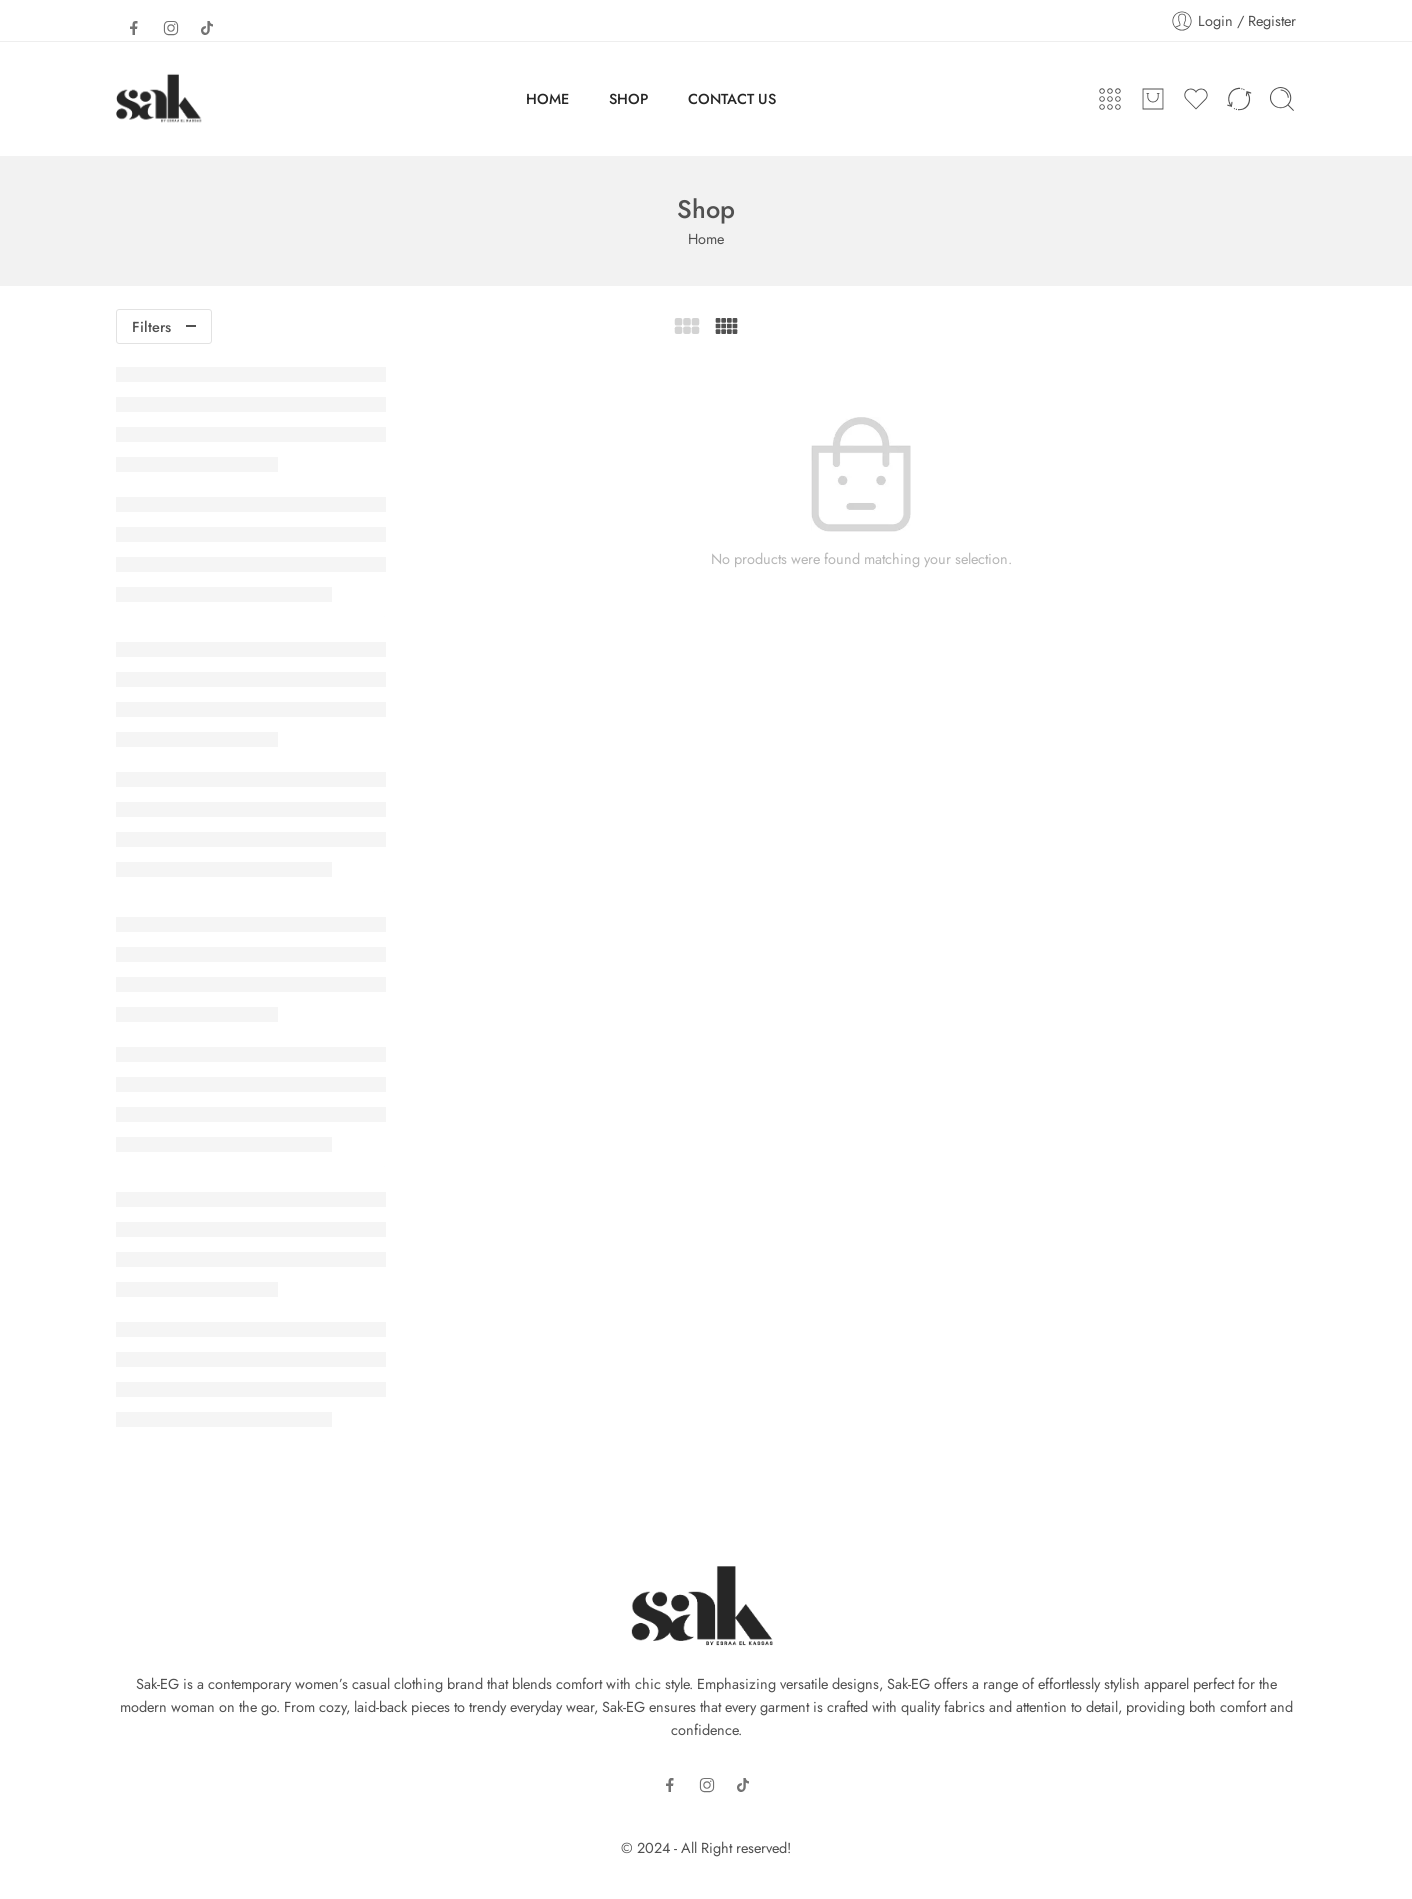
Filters (151, 326)
